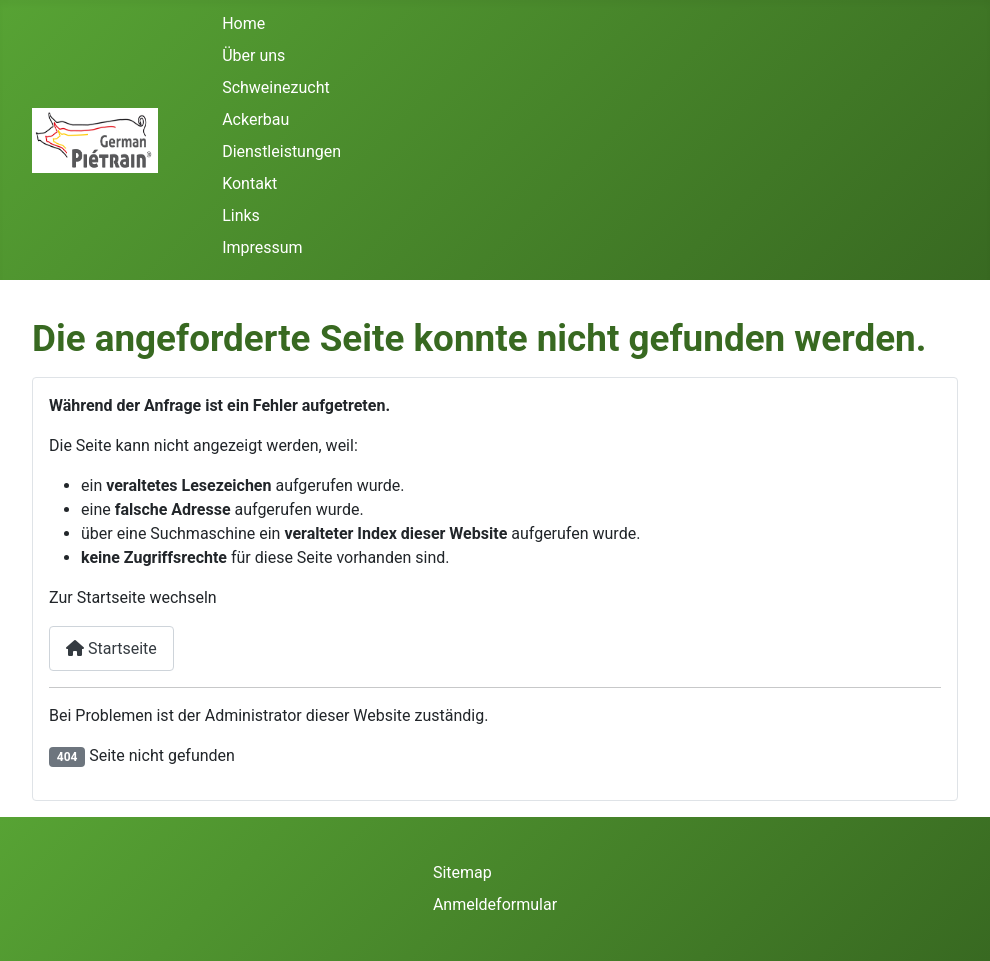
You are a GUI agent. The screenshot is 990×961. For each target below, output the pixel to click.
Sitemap (462, 872)
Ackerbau (255, 119)
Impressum (262, 247)
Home (243, 23)
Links (241, 215)
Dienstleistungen (281, 151)
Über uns (253, 55)
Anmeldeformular (495, 904)
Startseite (111, 648)
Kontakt (249, 183)
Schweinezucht (276, 87)
